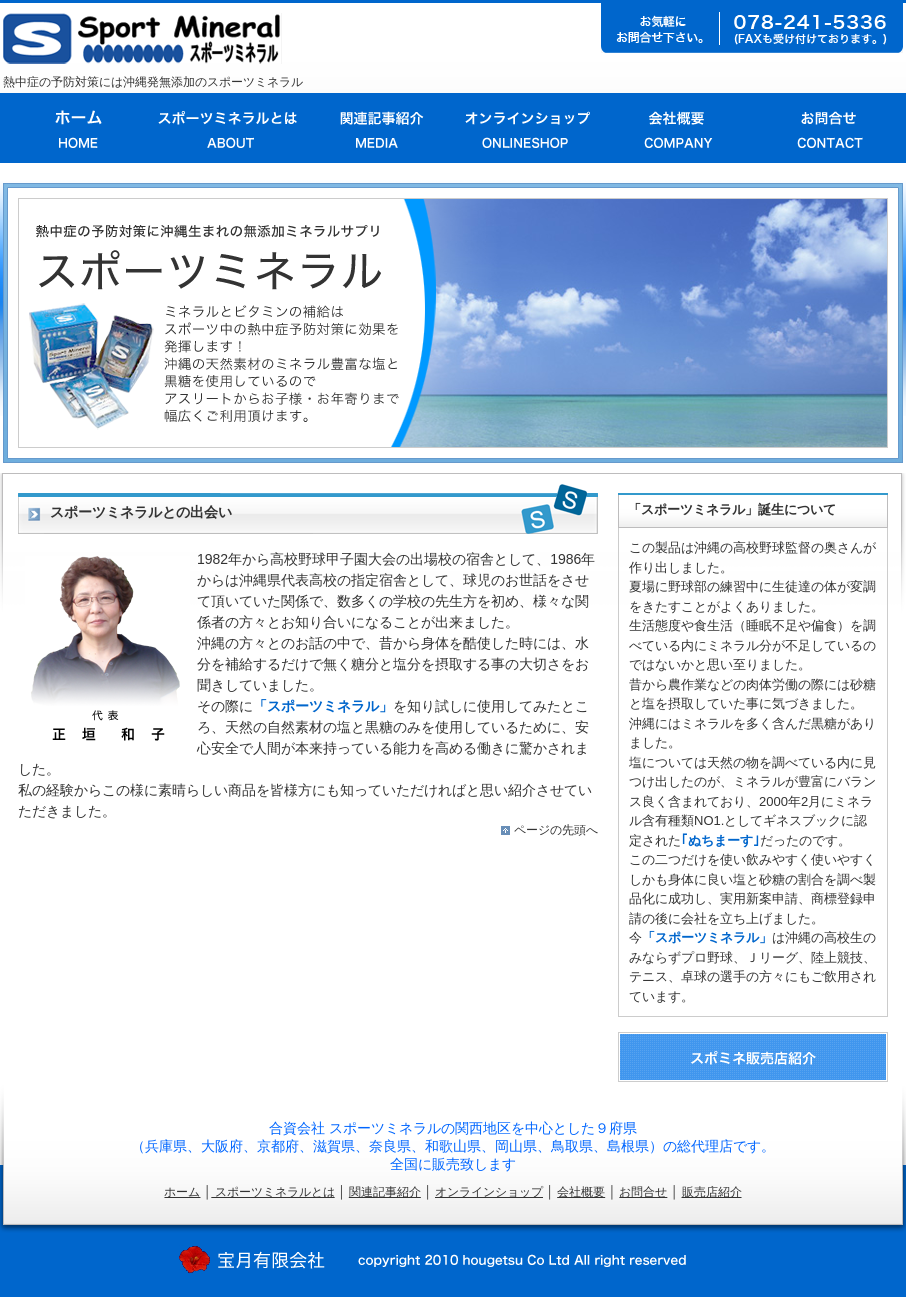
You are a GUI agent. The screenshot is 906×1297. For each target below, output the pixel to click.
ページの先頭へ (556, 830)
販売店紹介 (712, 1192)
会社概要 (581, 1192)
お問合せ (643, 1192)
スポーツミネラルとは (272, 1192)
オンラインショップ (489, 1192)
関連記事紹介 (385, 1192)
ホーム (182, 1192)
